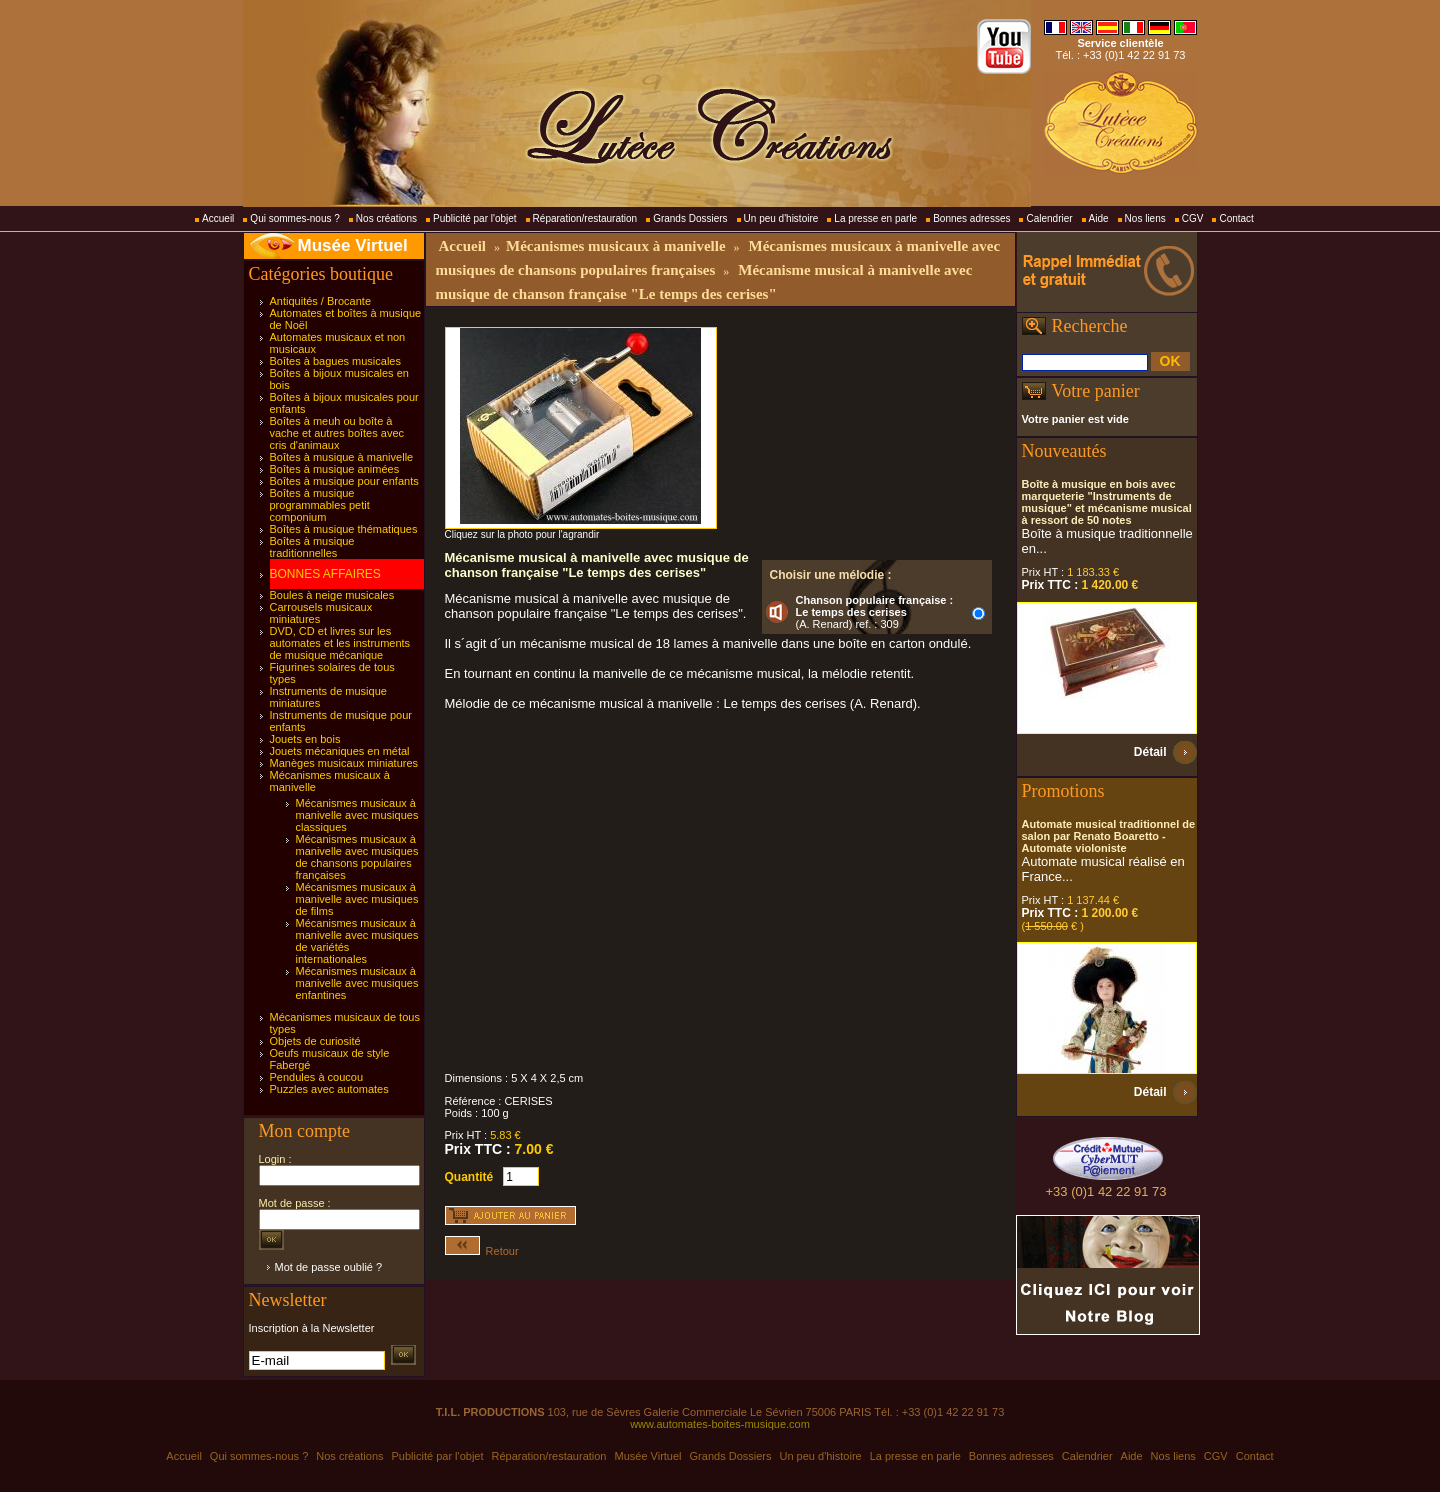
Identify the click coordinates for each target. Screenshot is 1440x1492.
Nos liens (1145, 218)
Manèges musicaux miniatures (344, 763)
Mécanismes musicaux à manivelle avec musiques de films (357, 899)
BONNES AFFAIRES (325, 574)
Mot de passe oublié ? (329, 1267)
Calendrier (1049, 218)
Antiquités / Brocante (321, 301)
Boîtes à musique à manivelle (342, 457)
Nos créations (386, 218)
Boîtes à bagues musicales (335, 361)
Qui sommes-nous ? (294, 218)
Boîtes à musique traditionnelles (312, 547)
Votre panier (1096, 391)
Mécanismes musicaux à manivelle (616, 246)
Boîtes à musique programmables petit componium (320, 505)
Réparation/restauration (585, 218)
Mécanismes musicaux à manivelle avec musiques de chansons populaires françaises (357, 857)
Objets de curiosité (315, 1041)
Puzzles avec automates (329, 1089)
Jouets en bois (305, 739)
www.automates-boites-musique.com (720, 1424)
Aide (1099, 218)
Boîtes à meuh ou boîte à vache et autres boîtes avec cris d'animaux (337, 433)
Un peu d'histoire (781, 218)
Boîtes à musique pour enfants (344, 481)
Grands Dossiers (690, 218)
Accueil (218, 218)
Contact (1236, 218)
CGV (1193, 218)
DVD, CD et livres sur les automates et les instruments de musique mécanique (340, 643)
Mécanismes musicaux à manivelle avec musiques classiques (357, 815)
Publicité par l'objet (475, 218)
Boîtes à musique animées (335, 469)
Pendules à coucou (317, 1077)
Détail (1150, 752)
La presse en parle (875, 218)
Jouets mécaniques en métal (340, 751)
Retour (482, 1251)
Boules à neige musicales (332, 595)
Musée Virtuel (353, 245)
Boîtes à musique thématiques (344, 529)
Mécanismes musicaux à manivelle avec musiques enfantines (357, 983)
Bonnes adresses (971, 218)
